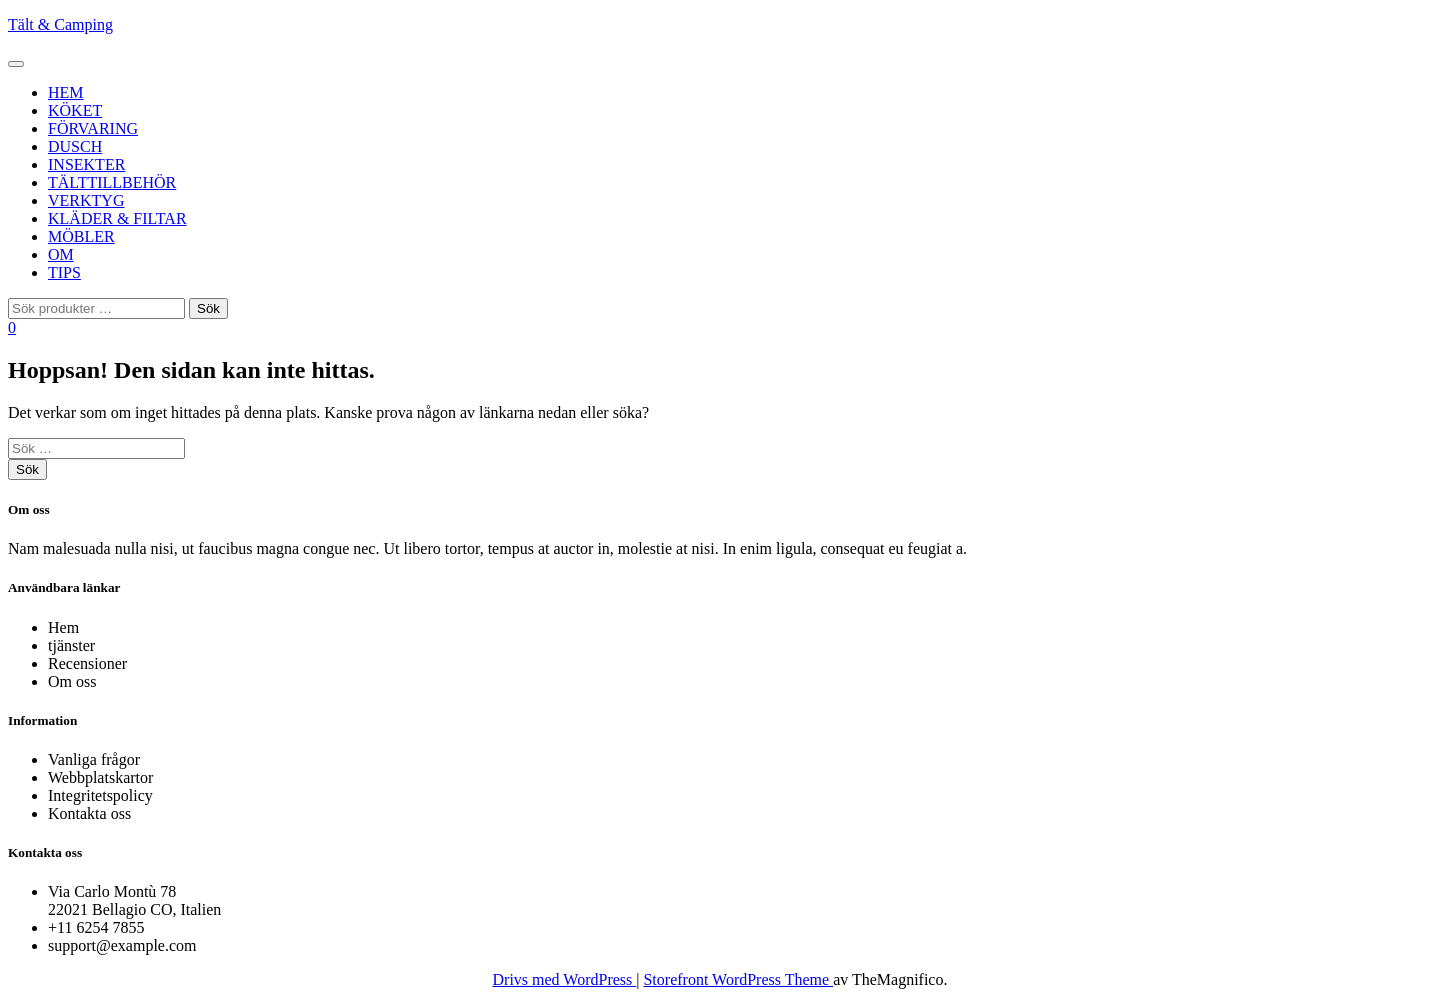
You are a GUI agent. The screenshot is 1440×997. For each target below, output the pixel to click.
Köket (75, 110)
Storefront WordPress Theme (738, 979)
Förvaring (93, 128)
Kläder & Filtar (117, 218)
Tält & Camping (60, 24)
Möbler (81, 236)
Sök (208, 308)
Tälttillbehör (112, 182)
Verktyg (86, 200)
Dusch (75, 146)
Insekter (86, 164)
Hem (66, 92)
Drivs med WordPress (565, 979)
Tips (64, 272)
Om (61, 254)
